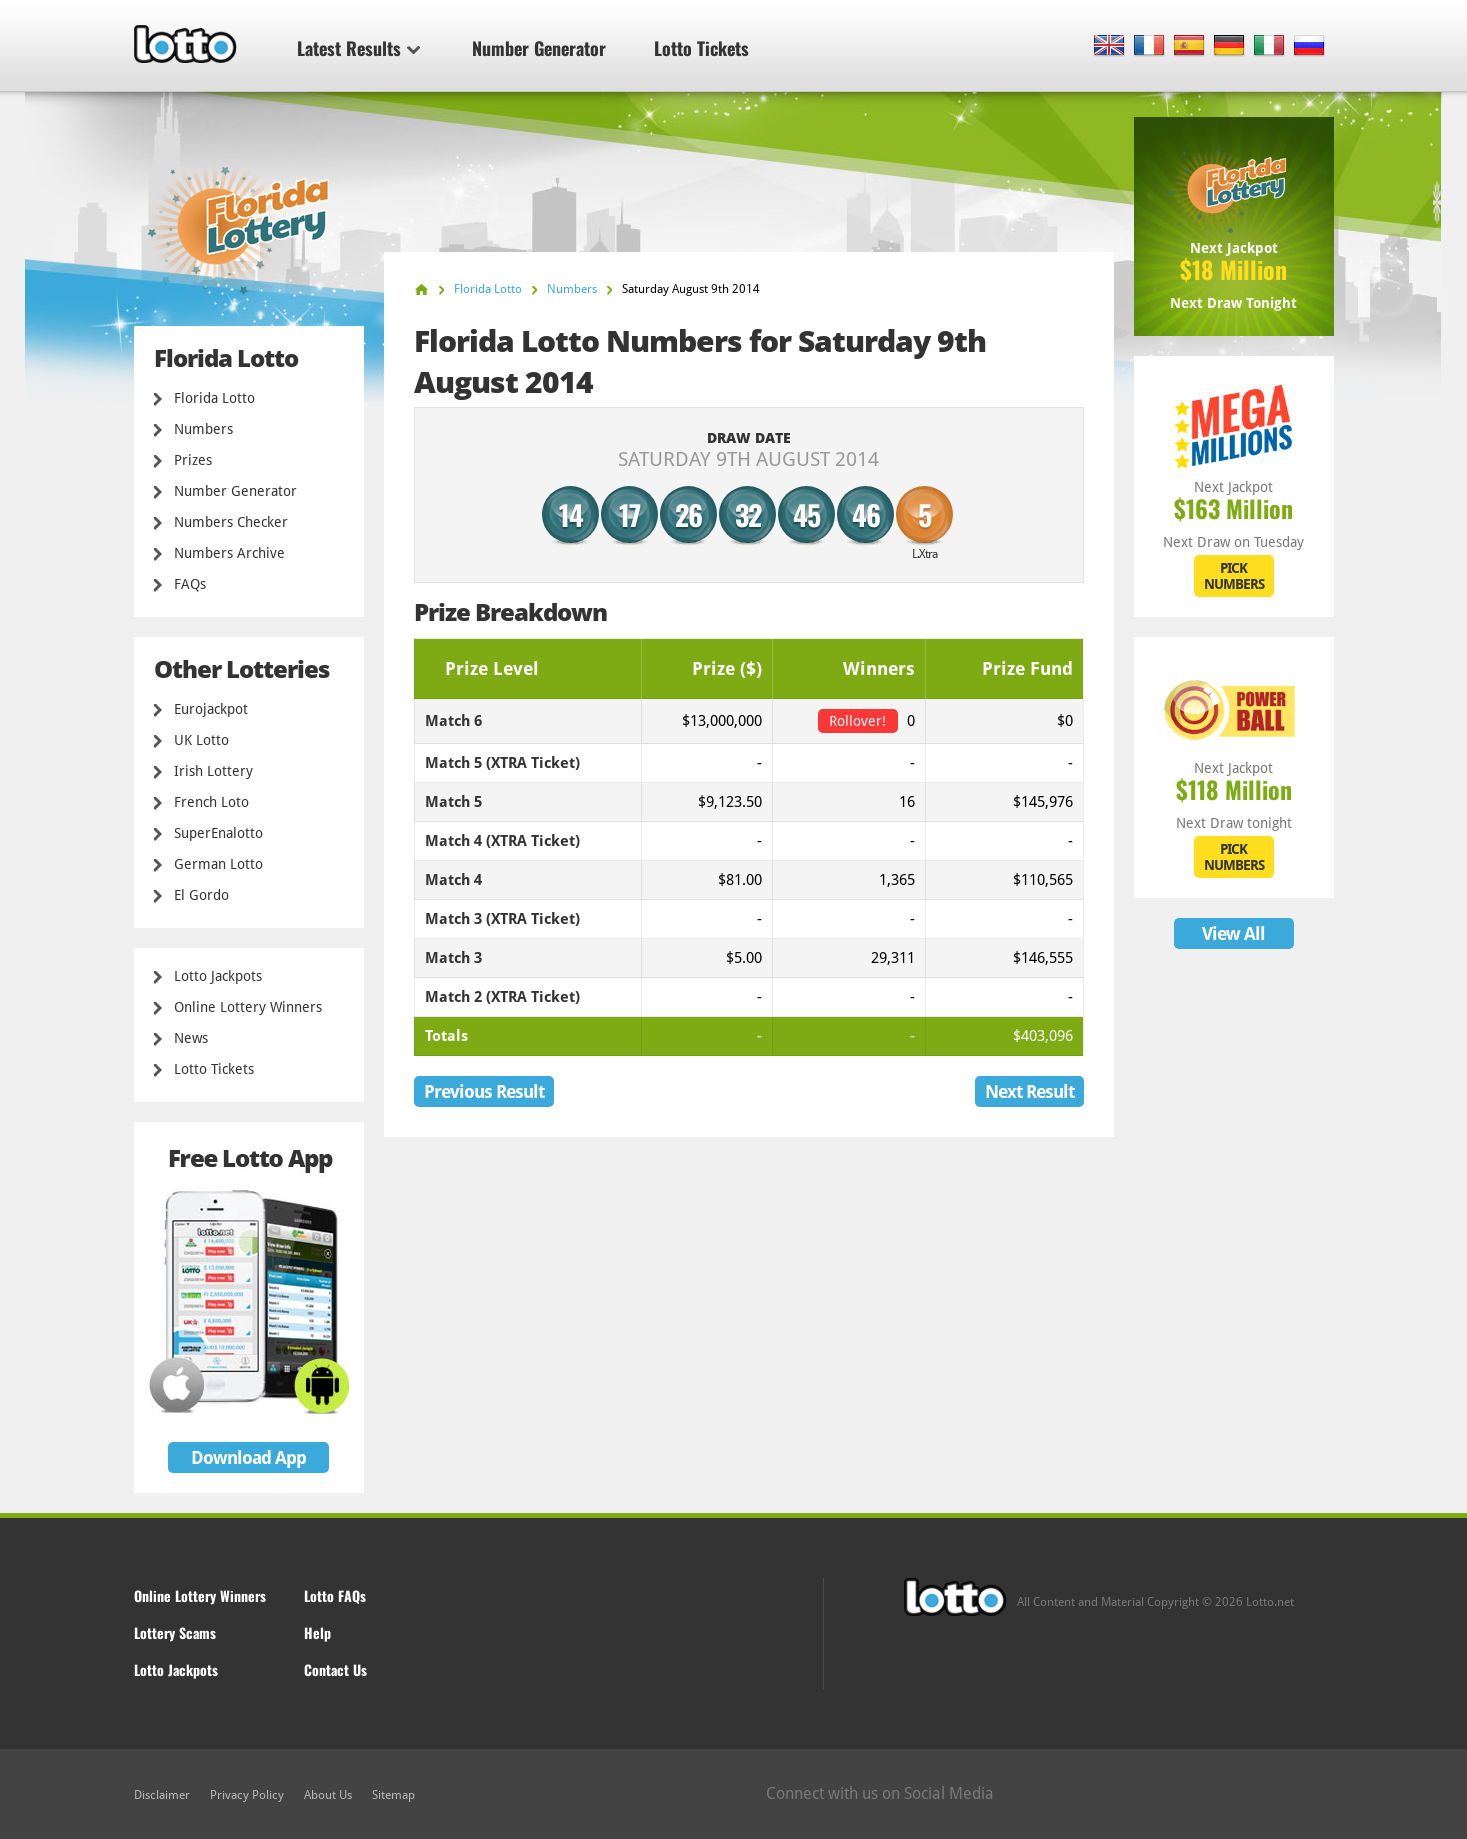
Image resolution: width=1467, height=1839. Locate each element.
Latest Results (358, 48)
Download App (248, 1457)
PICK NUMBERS (1234, 576)
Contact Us (335, 1669)
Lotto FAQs (335, 1595)
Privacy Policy (247, 1795)
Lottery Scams (175, 1632)
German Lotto (218, 864)
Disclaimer (162, 1795)
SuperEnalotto (218, 833)
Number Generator (539, 48)
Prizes (193, 460)
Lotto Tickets (701, 48)
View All (1233, 933)
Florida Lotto (214, 398)
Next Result (1029, 1091)
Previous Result (484, 1091)
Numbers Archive (229, 553)
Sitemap (393, 1795)
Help (317, 1632)
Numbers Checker (231, 522)
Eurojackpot (211, 709)
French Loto (211, 802)
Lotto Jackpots (218, 976)
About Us (328, 1795)
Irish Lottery (213, 771)
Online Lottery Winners (248, 1007)
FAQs (190, 584)
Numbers (203, 429)
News (191, 1038)
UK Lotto (201, 740)
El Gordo (201, 895)
